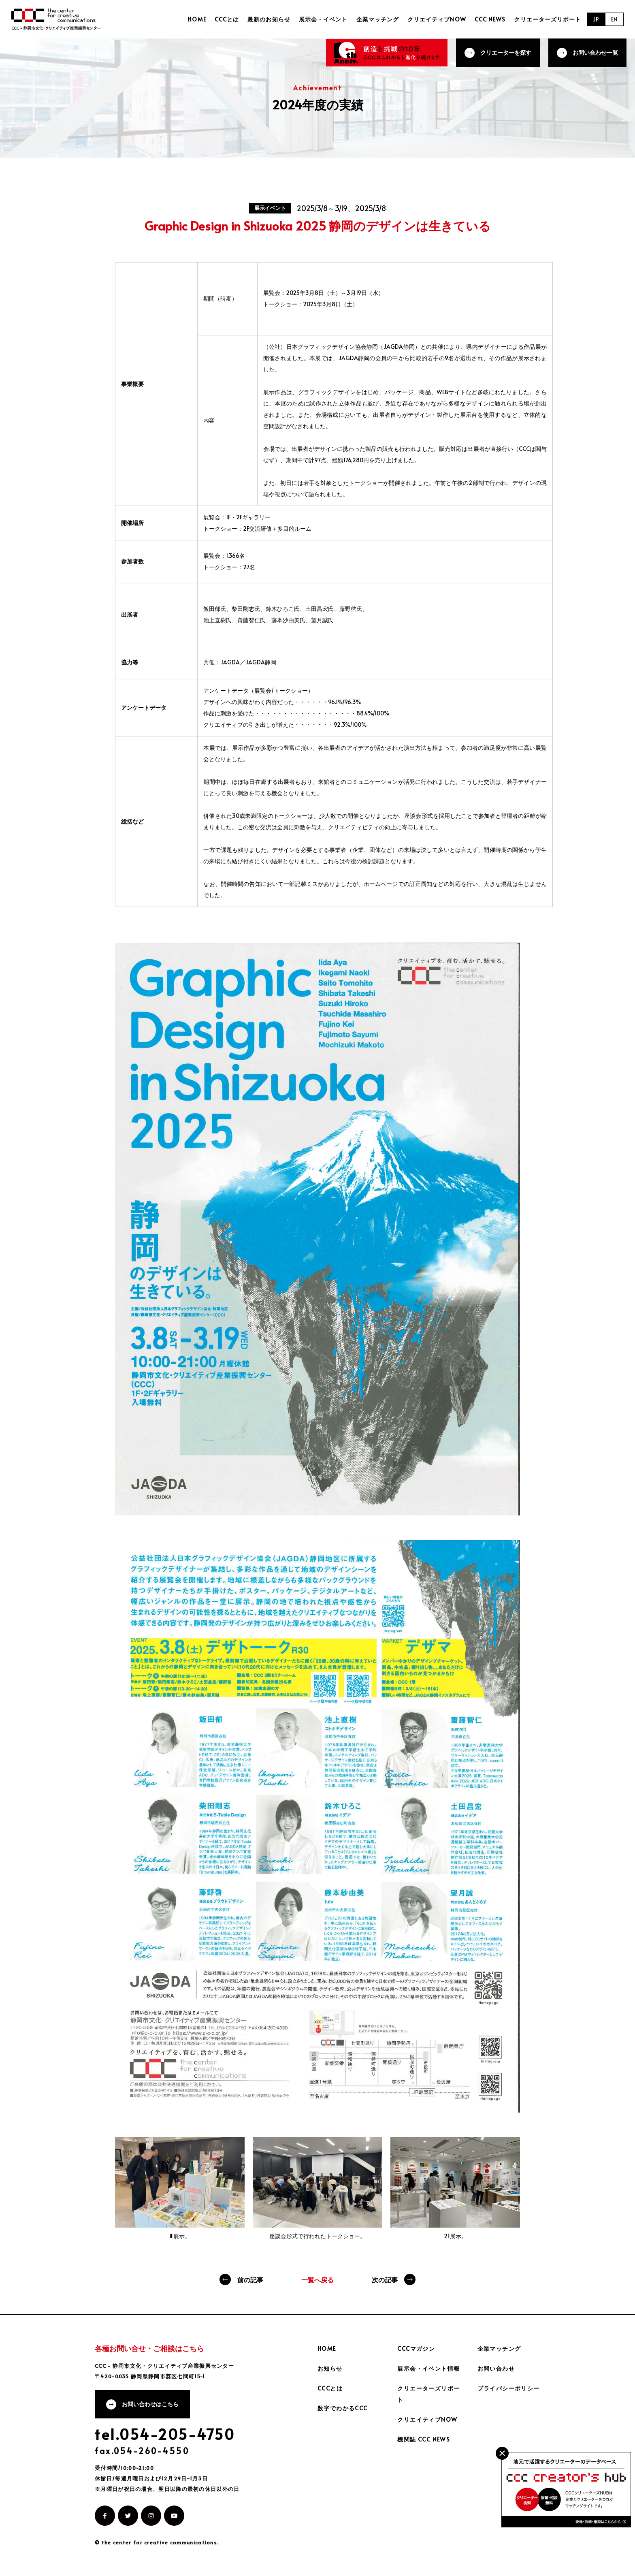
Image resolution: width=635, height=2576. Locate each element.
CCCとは (227, 19)
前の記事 (250, 2279)
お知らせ (330, 2368)
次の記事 (385, 2279)
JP (596, 19)
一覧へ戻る (317, 2279)
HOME (198, 19)
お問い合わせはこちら (150, 2404)
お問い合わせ (496, 2368)
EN (614, 19)
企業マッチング (377, 19)
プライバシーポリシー (508, 2388)
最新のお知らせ (269, 19)
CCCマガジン (416, 2348)
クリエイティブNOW (437, 19)
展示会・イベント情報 (428, 2368)
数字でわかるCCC (343, 2408)
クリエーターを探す (505, 52)
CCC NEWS (490, 19)
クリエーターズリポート (547, 19)
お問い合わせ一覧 (595, 52)
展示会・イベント (323, 19)
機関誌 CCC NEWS (423, 2439)
